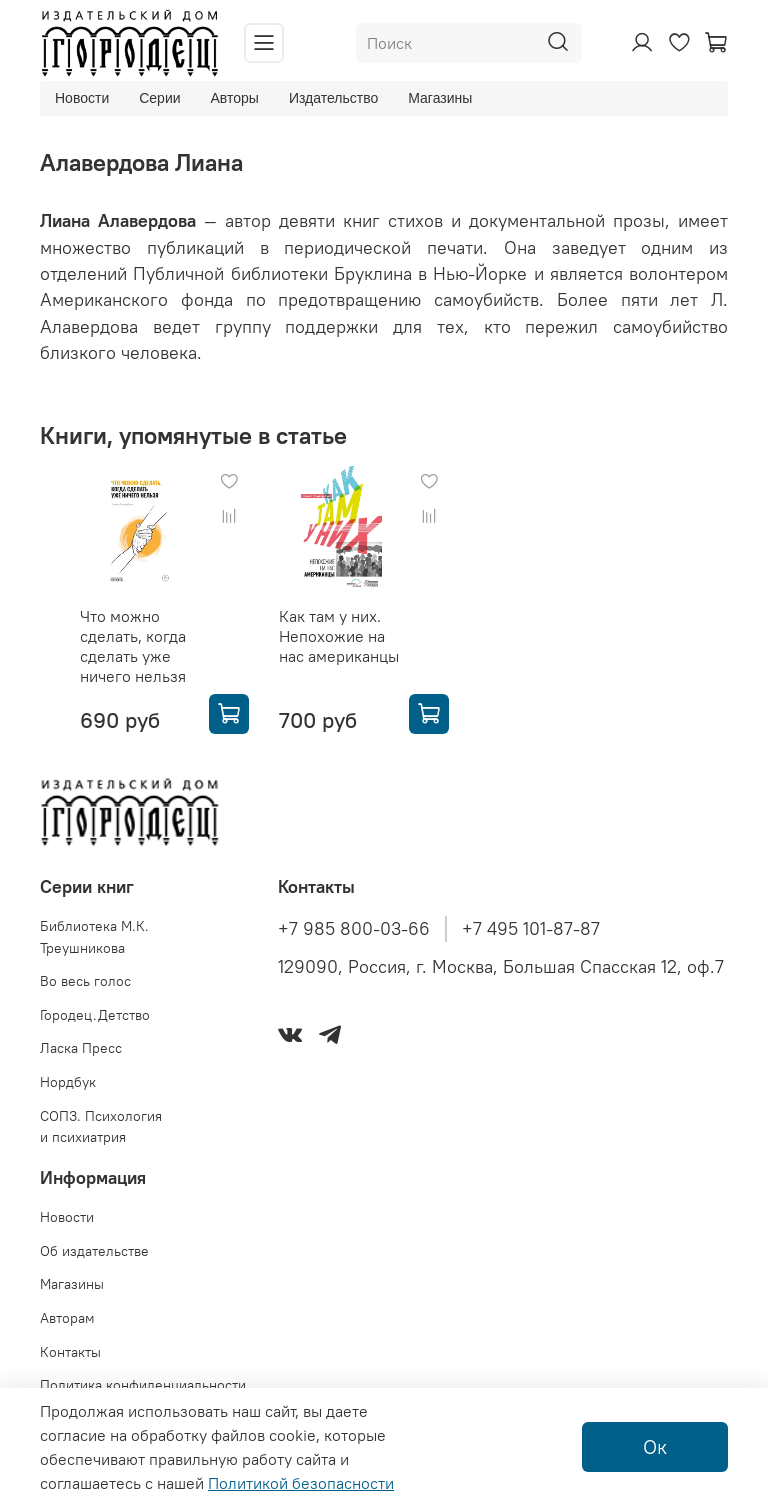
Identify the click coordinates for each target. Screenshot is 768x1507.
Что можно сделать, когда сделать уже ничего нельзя (133, 646)
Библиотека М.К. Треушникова (94, 937)
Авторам (67, 1318)
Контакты (70, 1352)
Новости (82, 98)
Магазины (440, 98)
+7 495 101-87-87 (531, 929)
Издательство (333, 98)
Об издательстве (94, 1251)
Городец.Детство (95, 1015)
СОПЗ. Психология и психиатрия (101, 1127)
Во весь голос (85, 981)
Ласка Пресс (81, 1048)
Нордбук (68, 1082)
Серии (159, 98)
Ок (655, 1446)
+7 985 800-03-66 (354, 929)
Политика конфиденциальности (143, 1385)
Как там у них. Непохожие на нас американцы (339, 636)
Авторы (235, 98)
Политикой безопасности (301, 1483)
